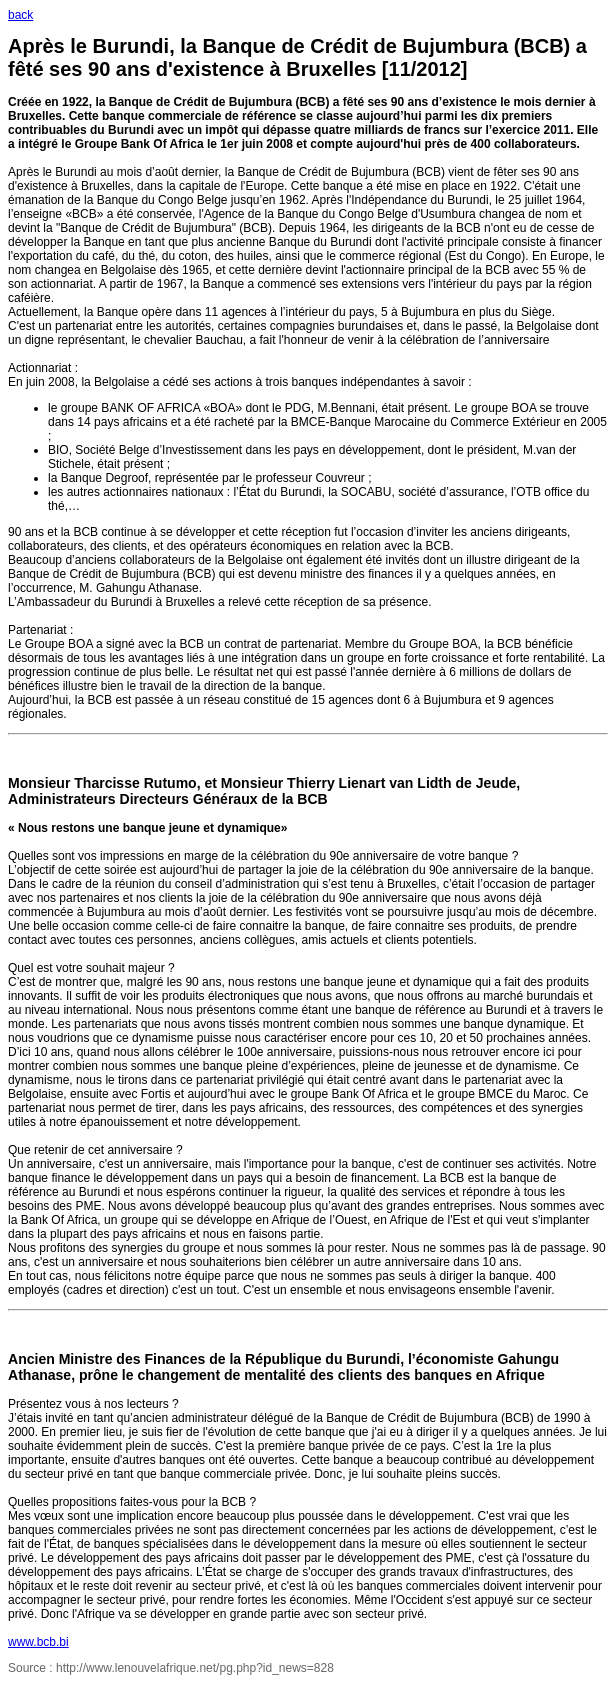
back (20, 15)
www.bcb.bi (38, 1642)
